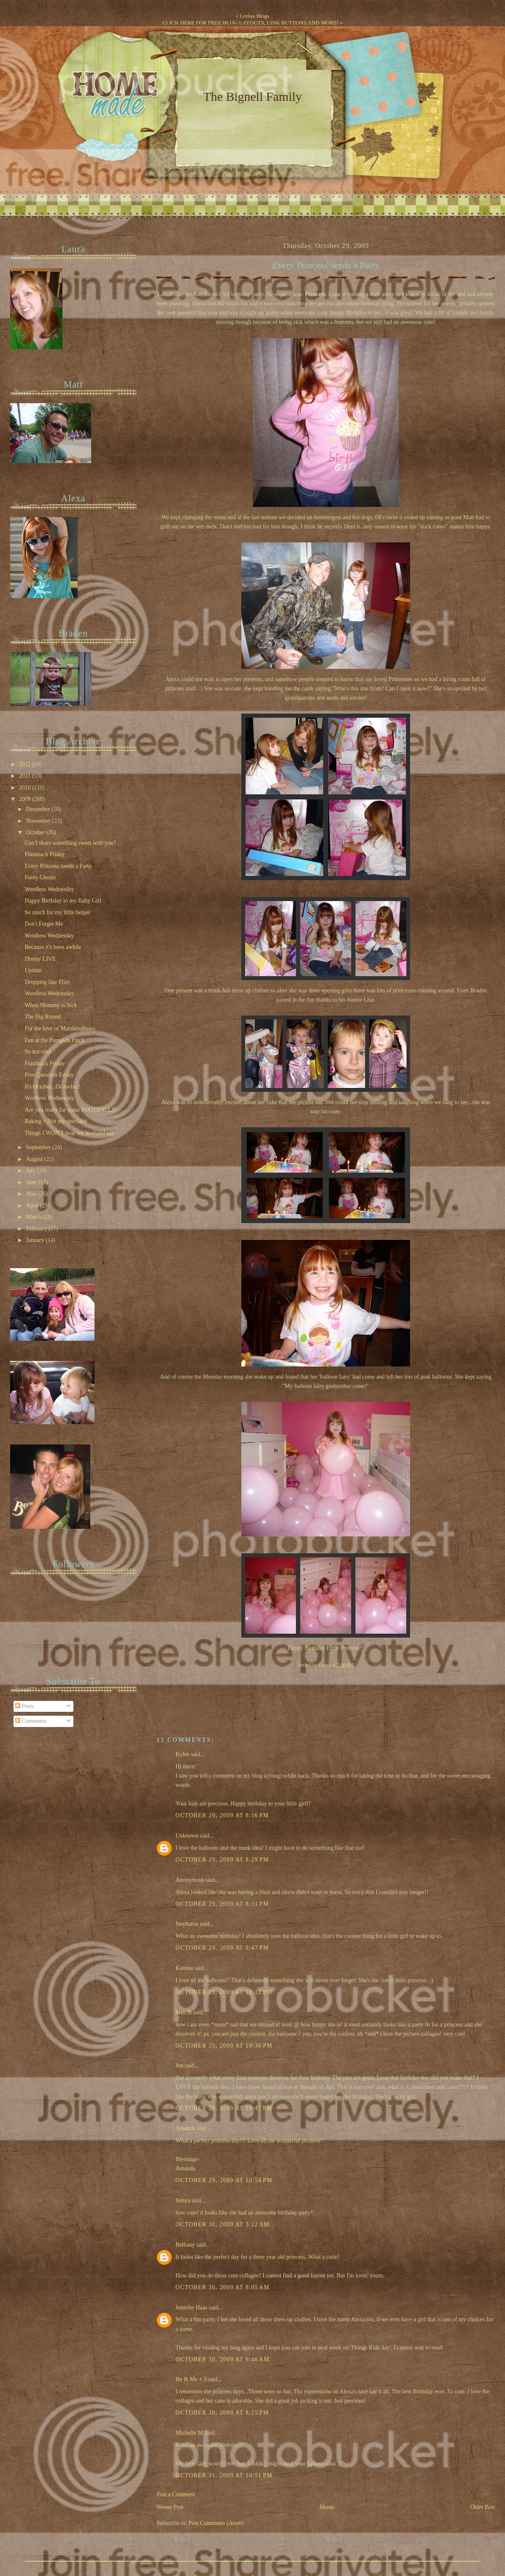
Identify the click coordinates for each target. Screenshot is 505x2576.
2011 (25, 776)
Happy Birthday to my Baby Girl (62, 900)
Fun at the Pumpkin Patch (54, 1040)
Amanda (185, 2128)
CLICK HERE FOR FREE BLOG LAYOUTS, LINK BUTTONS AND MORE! (250, 22)
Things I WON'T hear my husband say (69, 1133)
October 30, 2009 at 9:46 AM (223, 2359)
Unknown (187, 1835)
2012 (25, 764)
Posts (24, 1706)
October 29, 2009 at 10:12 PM (224, 1992)
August (35, 1159)
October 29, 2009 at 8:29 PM (222, 1860)
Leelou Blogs (255, 16)
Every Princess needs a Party (325, 265)
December (38, 809)
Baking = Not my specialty (55, 1121)
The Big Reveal (42, 1016)
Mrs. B (184, 2012)
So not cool (37, 1051)
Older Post (482, 2507)
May (32, 1194)
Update (32, 970)
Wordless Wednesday (49, 889)
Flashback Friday (44, 854)
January (36, 1240)
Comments (31, 1721)
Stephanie (187, 1924)
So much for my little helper (57, 912)
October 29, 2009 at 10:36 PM (224, 2045)
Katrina (184, 1968)
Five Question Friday (49, 1075)
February (37, 1229)
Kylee (182, 1754)
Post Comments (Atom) (216, 2523)
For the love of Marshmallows (59, 1028)
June (32, 1182)
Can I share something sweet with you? (70, 843)
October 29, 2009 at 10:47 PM (224, 2108)
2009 (25, 799)
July (31, 1170)
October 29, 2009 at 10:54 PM (224, 2180)
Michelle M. (190, 2433)
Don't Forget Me (43, 924)
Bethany (185, 2245)
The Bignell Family (252, 96)
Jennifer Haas (191, 2307)
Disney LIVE (40, 959)
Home (327, 2507)
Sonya (183, 2200)
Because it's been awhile (52, 947)
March (34, 1217)
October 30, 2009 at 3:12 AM (223, 2224)
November (39, 821)
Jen (179, 2065)
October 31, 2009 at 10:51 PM (224, 2475)
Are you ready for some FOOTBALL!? (70, 1110)
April (33, 1205)
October (36, 832)
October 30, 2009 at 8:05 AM (223, 2287)
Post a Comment (176, 2494)
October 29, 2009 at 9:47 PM (222, 1948)
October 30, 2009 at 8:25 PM (222, 2412)
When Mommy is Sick (50, 1005)
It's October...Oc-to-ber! (52, 1086)
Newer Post (170, 2507)
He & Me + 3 (191, 2379)
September (39, 1147)
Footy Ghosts (40, 877)
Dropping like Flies (47, 982)
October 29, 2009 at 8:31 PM (222, 1904)
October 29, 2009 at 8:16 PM (222, 1815)
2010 (25, 787)
